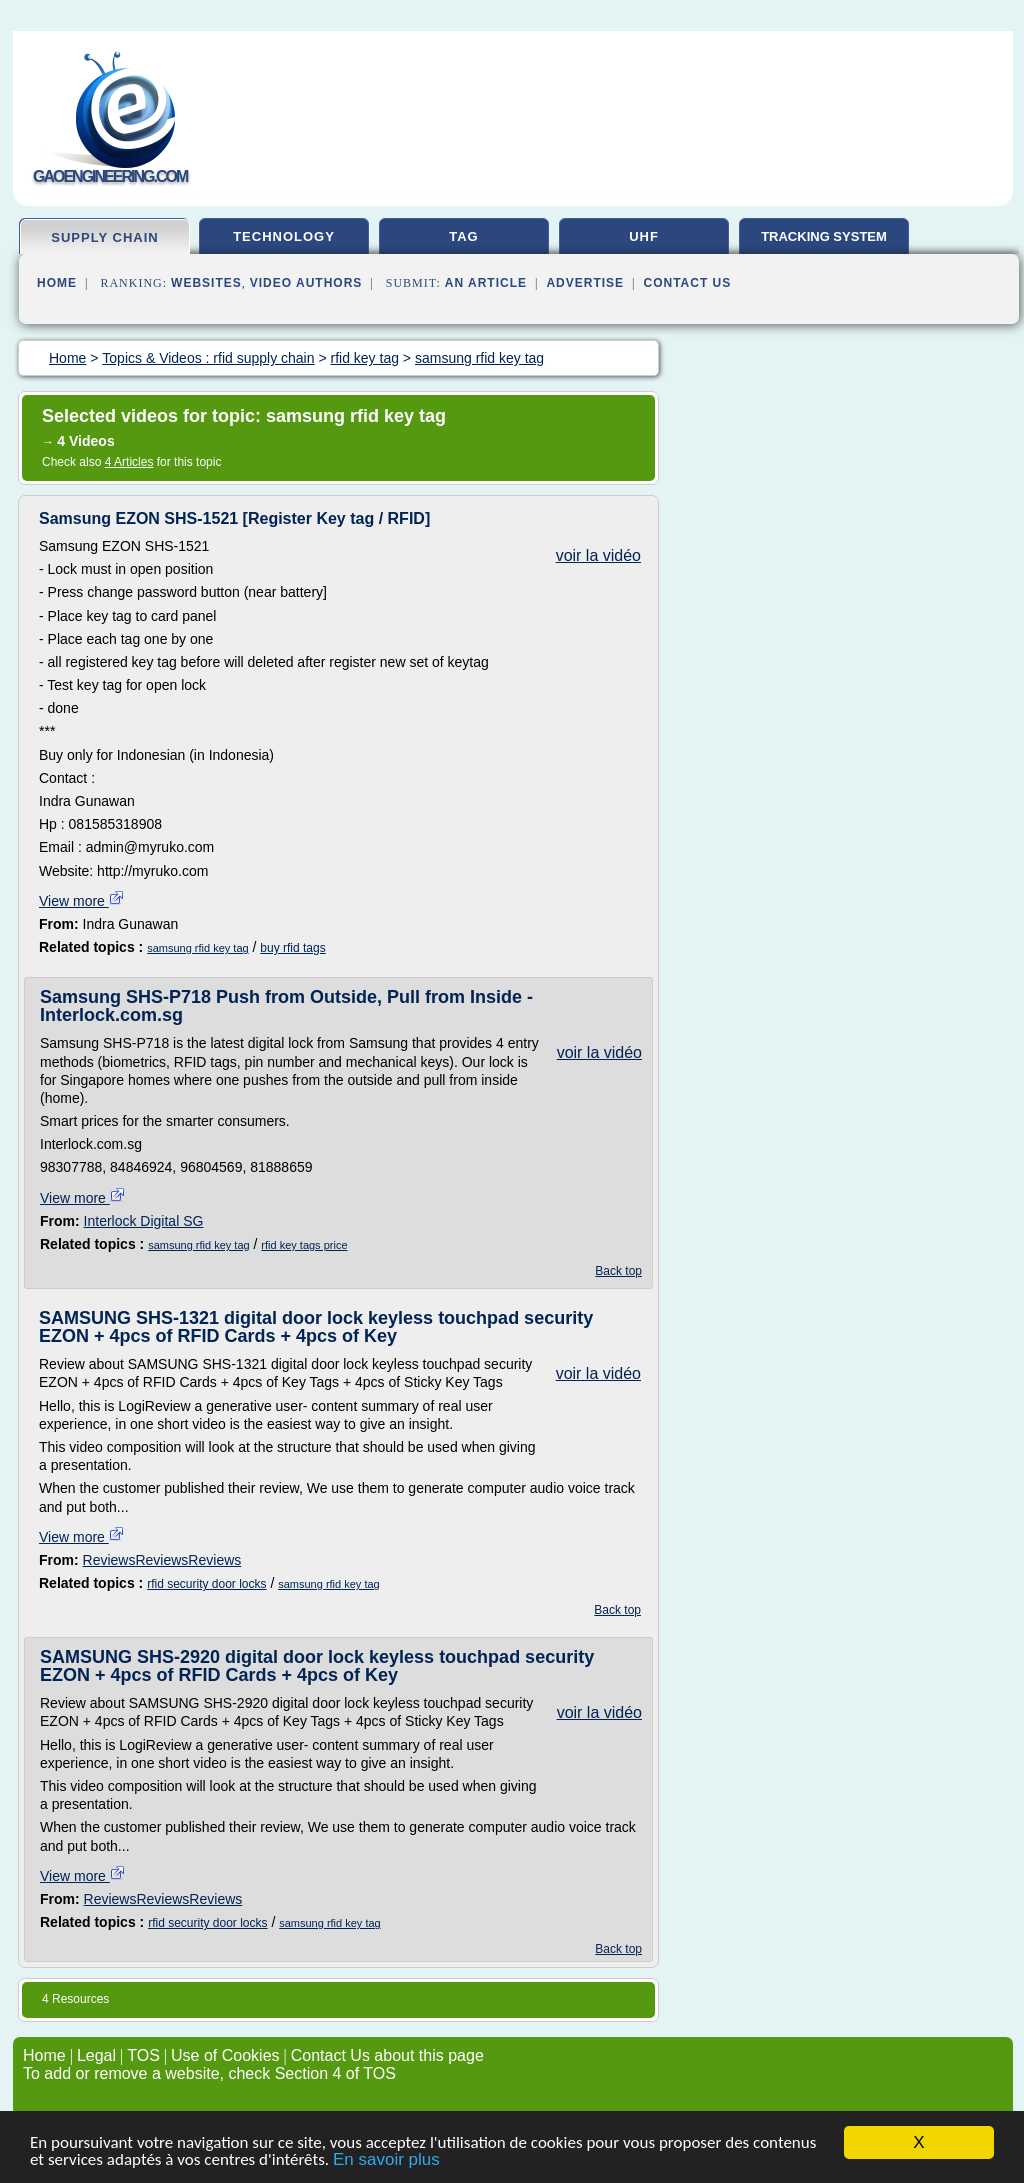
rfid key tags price (304, 1245)
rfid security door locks (206, 1584)
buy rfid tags (292, 948)
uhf (644, 236)
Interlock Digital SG (144, 1221)
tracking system (824, 236)
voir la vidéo (598, 555)
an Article (486, 283)
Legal (96, 2055)
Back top (618, 1271)
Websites (206, 283)
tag (463, 236)
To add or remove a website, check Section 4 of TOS (209, 2073)
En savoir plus (386, 2160)
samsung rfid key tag (198, 948)
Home (57, 283)
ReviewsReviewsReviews (162, 1560)
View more (82, 901)
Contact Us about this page (387, 2055)
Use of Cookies (225, 2055)
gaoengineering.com (110, 176)
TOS (143, 2055)
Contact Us (688, 283)
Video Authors (306, 283)
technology (284, 236)
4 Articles (129, 462)
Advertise (585, 283)
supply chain (104, 237)
